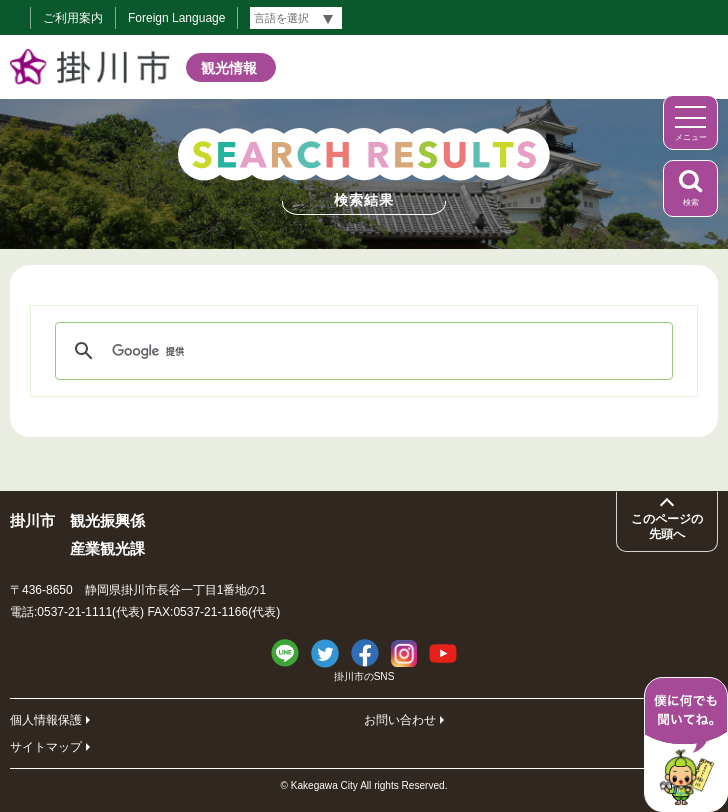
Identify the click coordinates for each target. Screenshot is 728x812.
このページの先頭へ (667, 526)
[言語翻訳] (296, 18)
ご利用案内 (73, 18)
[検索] (361, 351)
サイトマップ (46, 747)
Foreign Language (176, 18)
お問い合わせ (400, 720)
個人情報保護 (46, 720)
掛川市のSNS (364, 676)
